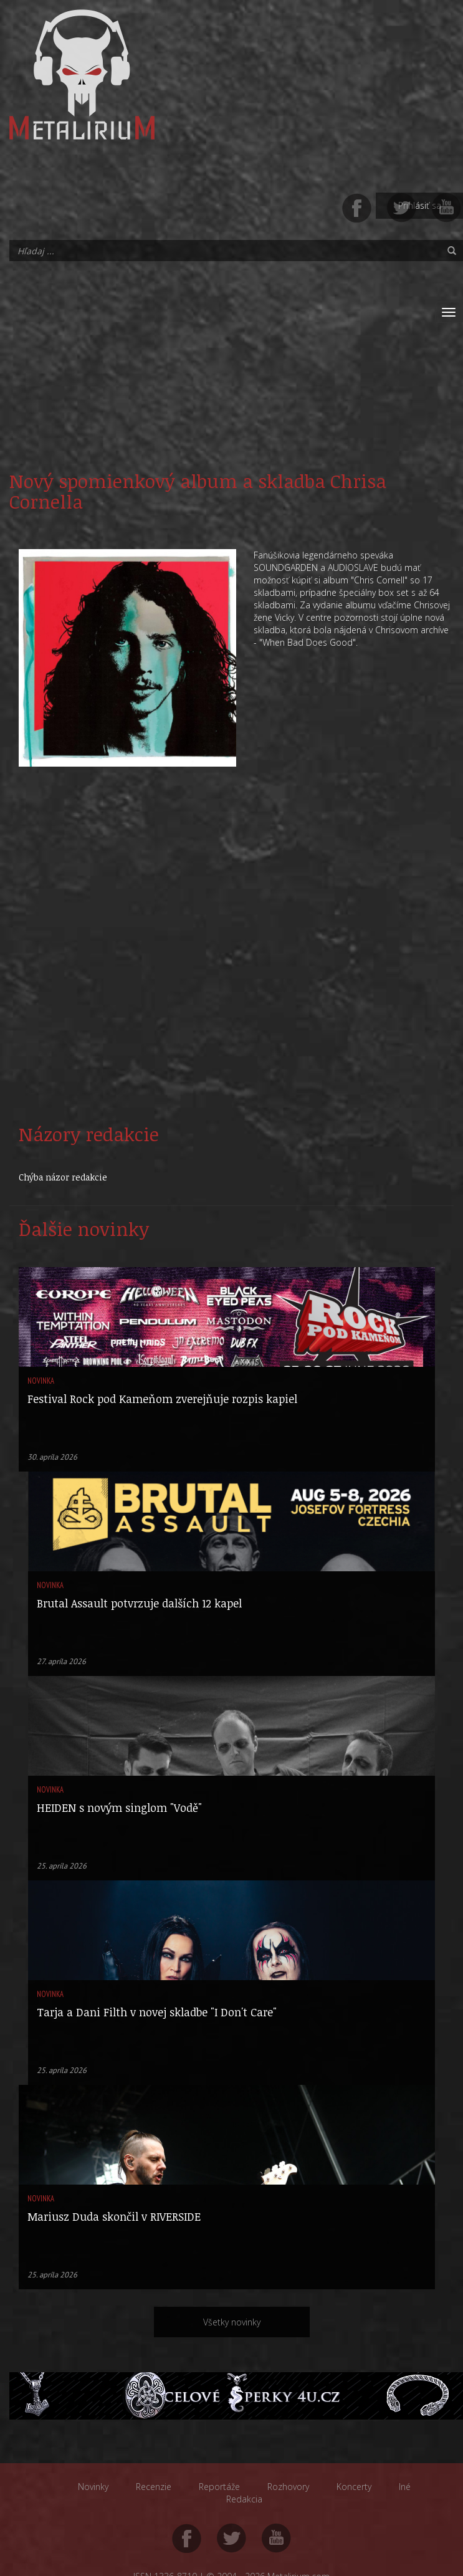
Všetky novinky (231, 2322)
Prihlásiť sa (419, 205)
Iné (405, 2486)
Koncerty (354, 2486)
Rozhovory (288, 2486)
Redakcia (244, 2499)
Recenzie (153, 2486)
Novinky (93, 2486)
